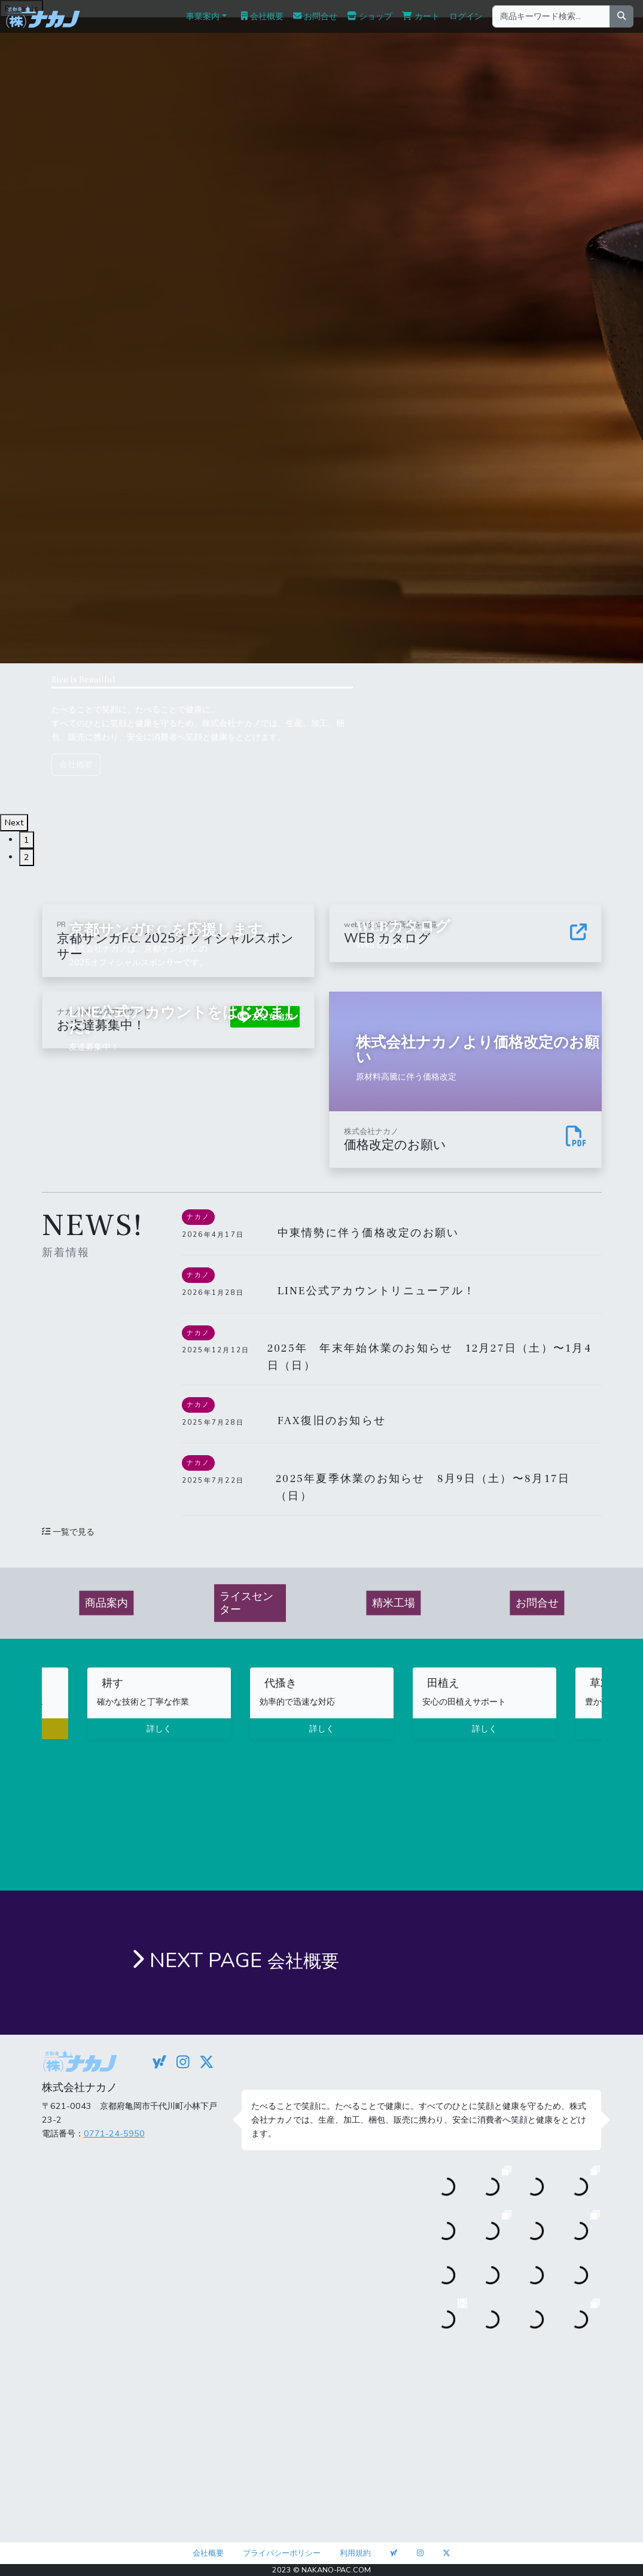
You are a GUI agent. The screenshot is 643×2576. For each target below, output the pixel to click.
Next (14, 822)
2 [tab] (26, 857)
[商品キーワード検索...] (551, 16)
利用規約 (355, 2553)
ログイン (466, 16)
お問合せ (315, 16)
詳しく (159, 1728)
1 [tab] (26, 840)
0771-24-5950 (114, 2133)
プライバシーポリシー (282, 2553)
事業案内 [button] (203, 16)
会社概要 (262, 16)
